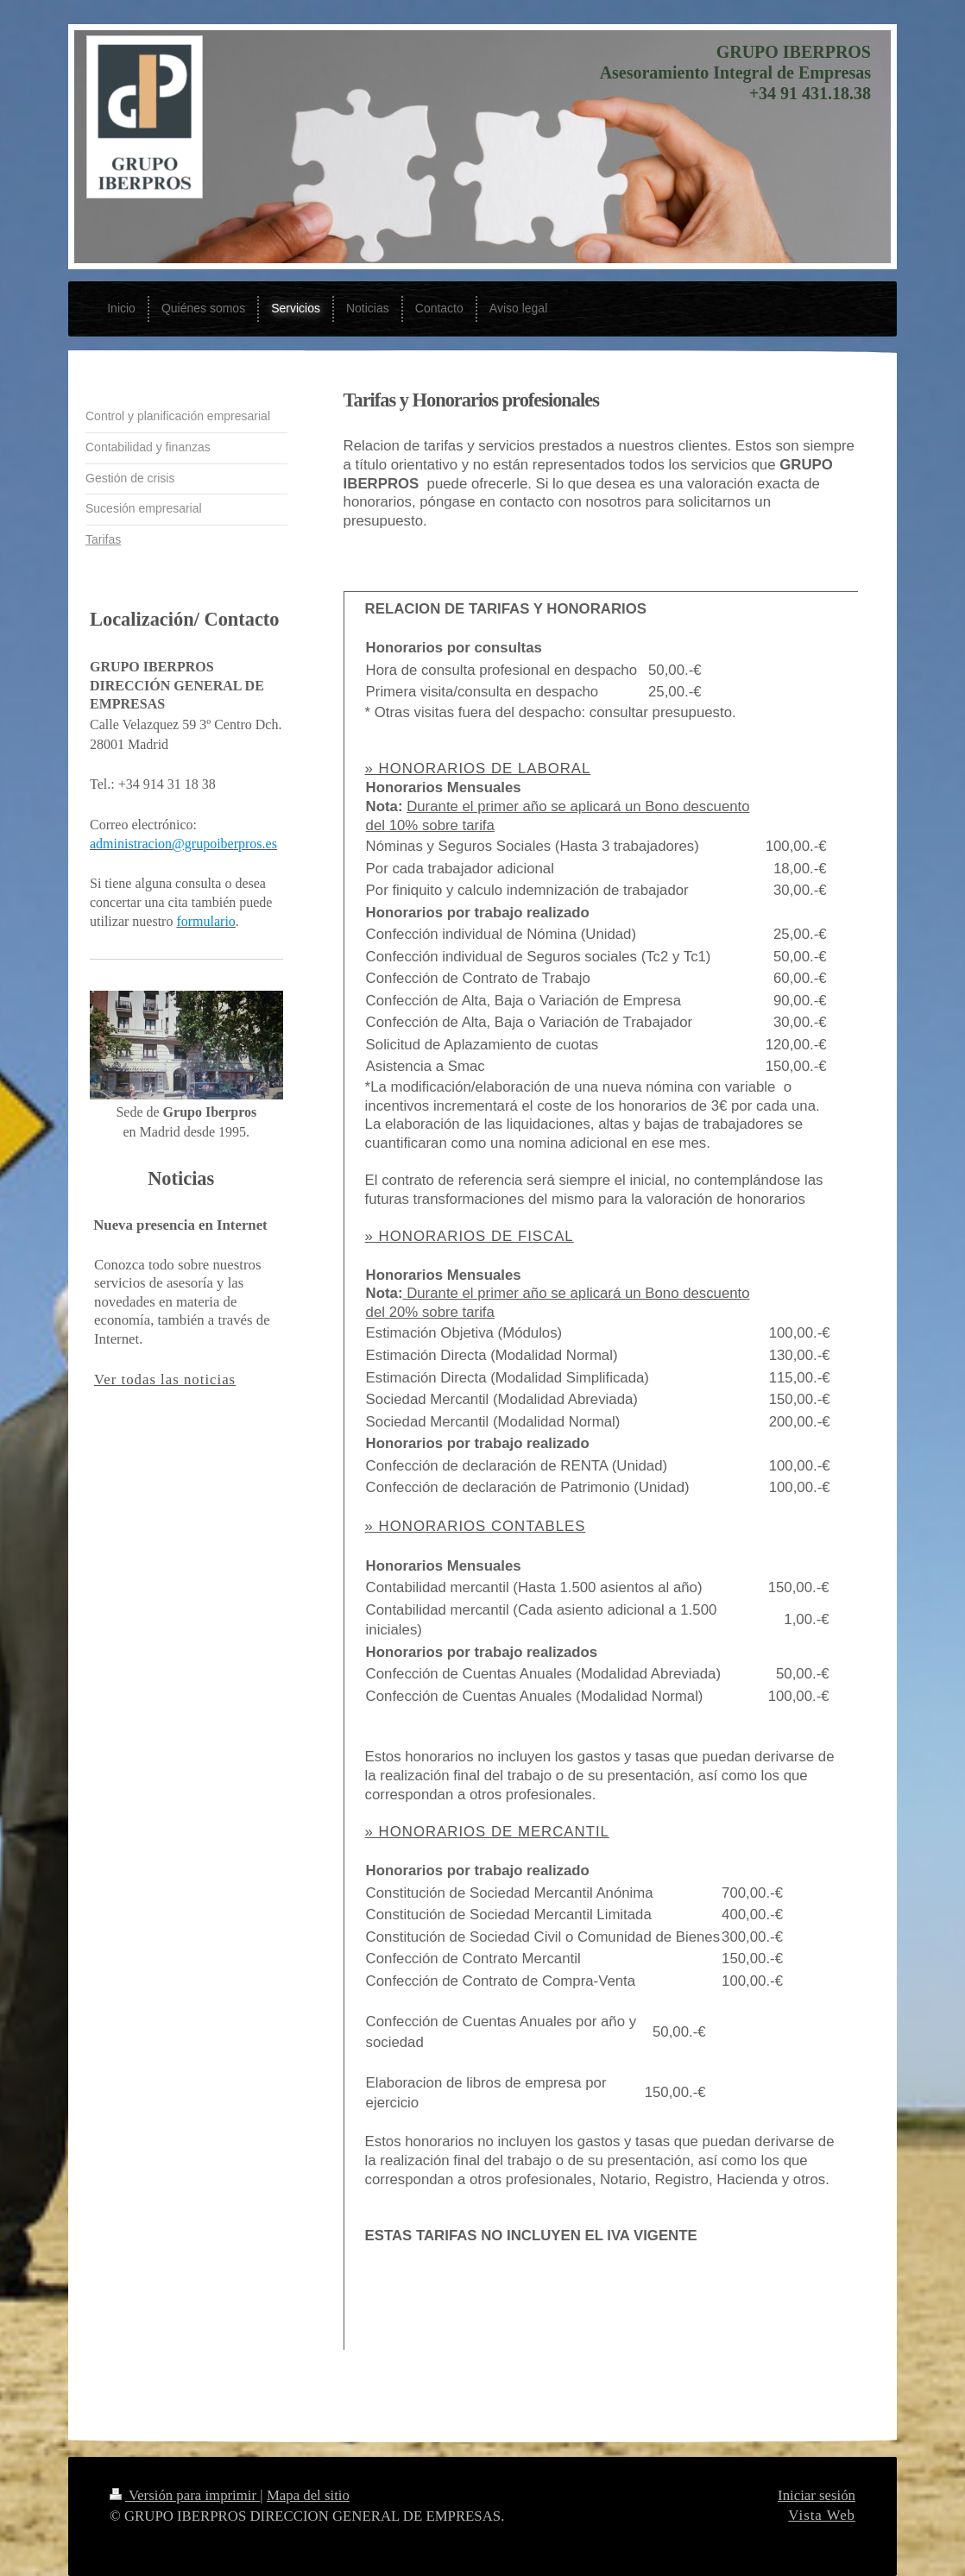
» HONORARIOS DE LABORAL (478, 768)
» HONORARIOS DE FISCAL (469, 1236)
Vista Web (821, 2515)
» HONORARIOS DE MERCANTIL (487, 1831)
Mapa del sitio (308, 2495)
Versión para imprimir (185, 2495)
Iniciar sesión (816, 2495)
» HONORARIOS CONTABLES (475, 1526)
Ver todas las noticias (165, 1379)
